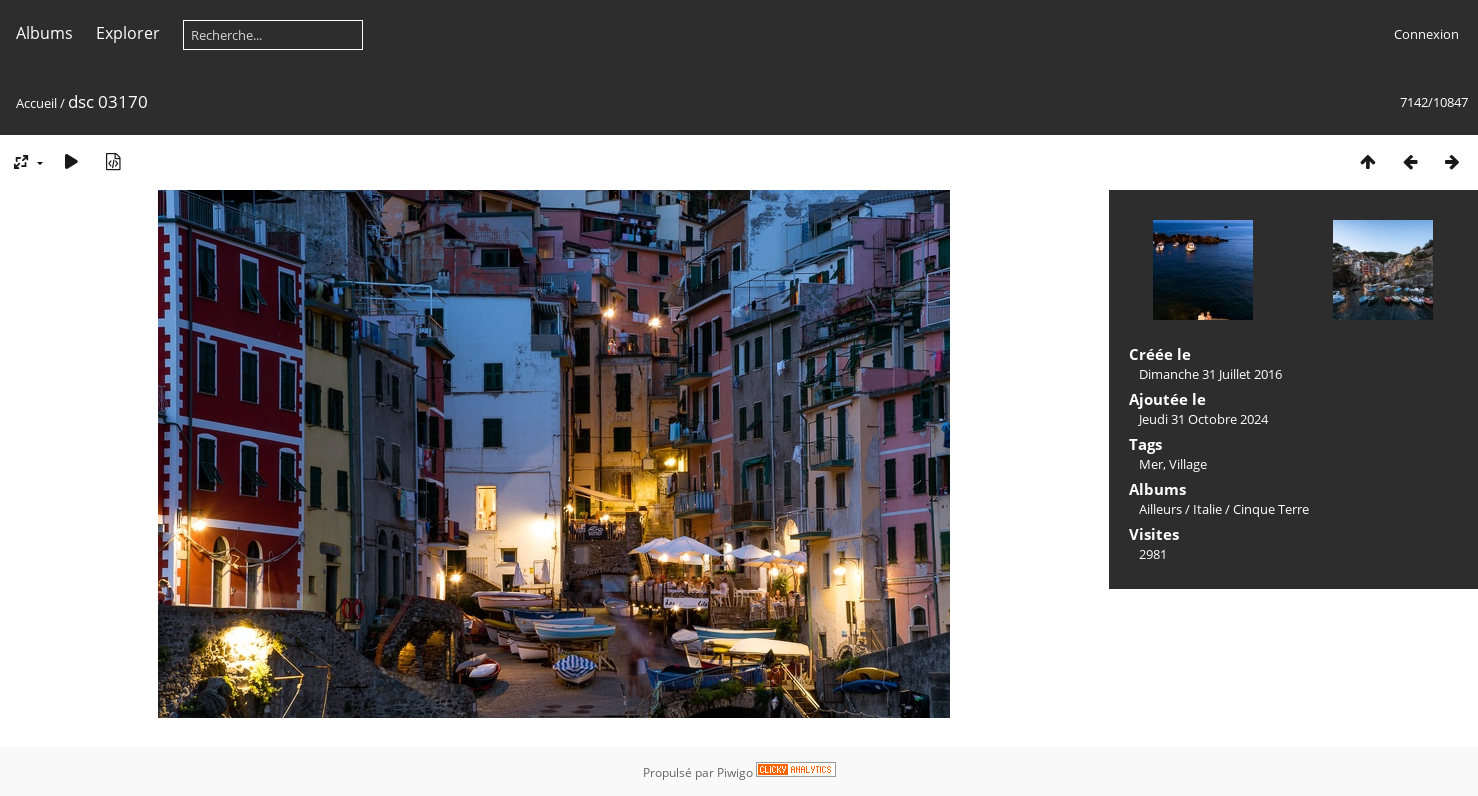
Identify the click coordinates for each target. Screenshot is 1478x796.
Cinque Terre (1271, 509)
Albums (44, 33)
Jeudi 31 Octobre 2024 (1203, 419)
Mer (1151, 464)
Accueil (36, 103)
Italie (1207, 509)
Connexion (1426, 34)
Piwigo (735, 772)
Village (1188, 464)
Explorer (128, 33)
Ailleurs (1160, 509)
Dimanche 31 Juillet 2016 (1210, 374)
